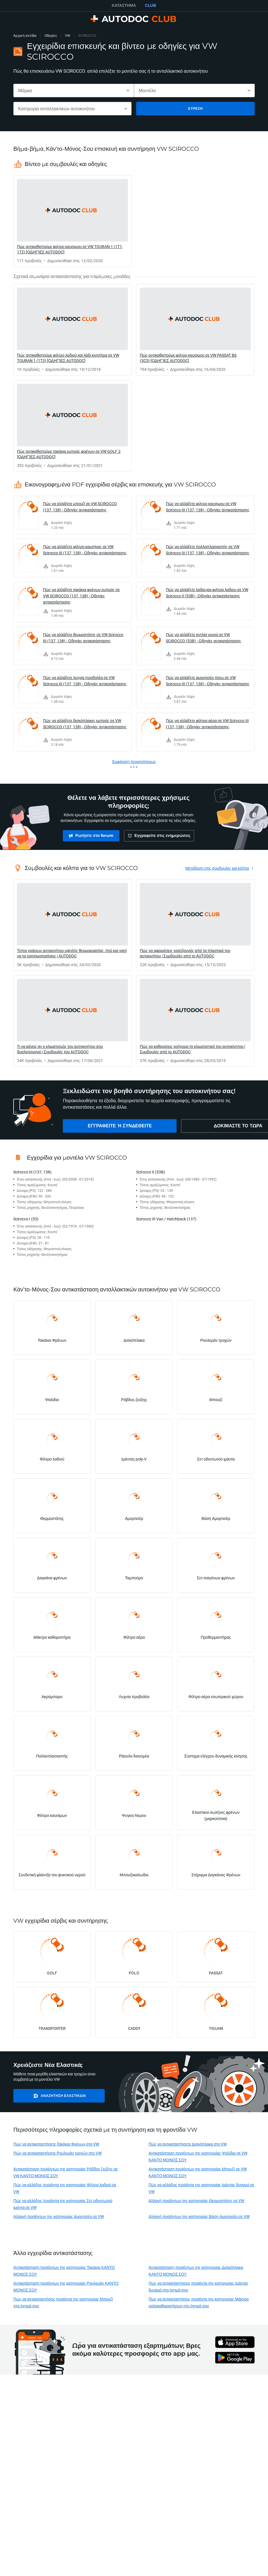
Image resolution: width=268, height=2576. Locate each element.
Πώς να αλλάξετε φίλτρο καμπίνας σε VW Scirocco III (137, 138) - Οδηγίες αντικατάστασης (85, 549)
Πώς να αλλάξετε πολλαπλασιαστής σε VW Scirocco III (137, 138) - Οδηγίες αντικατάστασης (207, 549)
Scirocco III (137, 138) (32, 1172)
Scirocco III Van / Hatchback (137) (166, 1219)
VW (67, 35)
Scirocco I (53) (25, 1219)
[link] (72, 221)
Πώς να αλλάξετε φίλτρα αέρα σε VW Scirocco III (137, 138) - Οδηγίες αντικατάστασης (207, 723)
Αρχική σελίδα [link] (25, 35)
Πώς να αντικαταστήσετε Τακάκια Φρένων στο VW (56, 2144)
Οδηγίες (50, 35)
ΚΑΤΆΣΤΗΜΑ (124, 5)
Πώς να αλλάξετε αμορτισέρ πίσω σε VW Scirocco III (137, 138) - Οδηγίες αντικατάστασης (207, 680)
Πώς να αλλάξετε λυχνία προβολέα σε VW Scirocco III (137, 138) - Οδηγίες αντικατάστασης (85, 680)
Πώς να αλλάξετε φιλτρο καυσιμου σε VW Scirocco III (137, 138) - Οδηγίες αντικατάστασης (207, 506)
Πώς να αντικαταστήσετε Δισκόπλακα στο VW (188, 2144)
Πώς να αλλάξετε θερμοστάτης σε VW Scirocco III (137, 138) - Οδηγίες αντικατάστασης (83, 637)
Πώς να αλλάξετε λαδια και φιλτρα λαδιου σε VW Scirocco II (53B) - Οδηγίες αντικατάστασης (207, 592)
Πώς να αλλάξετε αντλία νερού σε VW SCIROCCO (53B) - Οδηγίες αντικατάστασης (203, 637)
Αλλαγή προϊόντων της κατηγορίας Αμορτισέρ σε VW (58, 2216)
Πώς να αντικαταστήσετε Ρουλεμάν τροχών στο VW (57, 2153)
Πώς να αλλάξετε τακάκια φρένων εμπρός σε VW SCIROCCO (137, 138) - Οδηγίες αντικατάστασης (81, 596)
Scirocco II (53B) (150, 1172)
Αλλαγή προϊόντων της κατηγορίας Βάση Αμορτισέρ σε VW (199, 2216)
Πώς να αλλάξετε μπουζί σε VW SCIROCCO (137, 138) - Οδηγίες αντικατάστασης (80, 506)
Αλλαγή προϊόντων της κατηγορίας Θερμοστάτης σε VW (197, 2200)
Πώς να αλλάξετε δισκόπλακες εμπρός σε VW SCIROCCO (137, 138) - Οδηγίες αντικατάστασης (85, 723)
